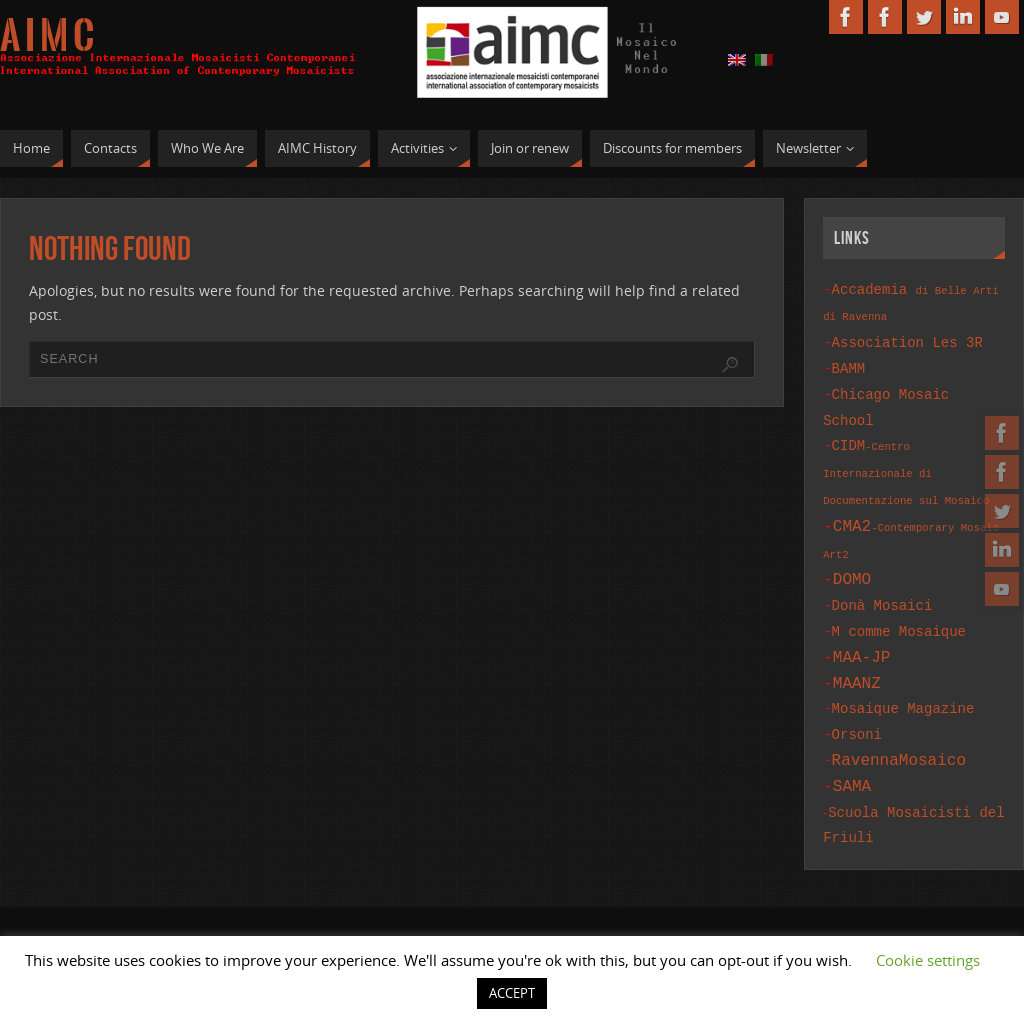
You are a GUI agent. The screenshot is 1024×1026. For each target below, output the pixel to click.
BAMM (849, 363)
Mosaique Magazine (903, 682)
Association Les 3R (907, 339)
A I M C (47, 36)
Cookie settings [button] (928, 960)
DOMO (852, 563)
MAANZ (857, 659)
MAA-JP (862, 635)
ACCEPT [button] (512, 993)
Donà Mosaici (882, 587)
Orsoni (857, 706)
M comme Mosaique (899, 611)
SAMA (852, 754)
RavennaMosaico (899, 730)
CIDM (906, 460)
